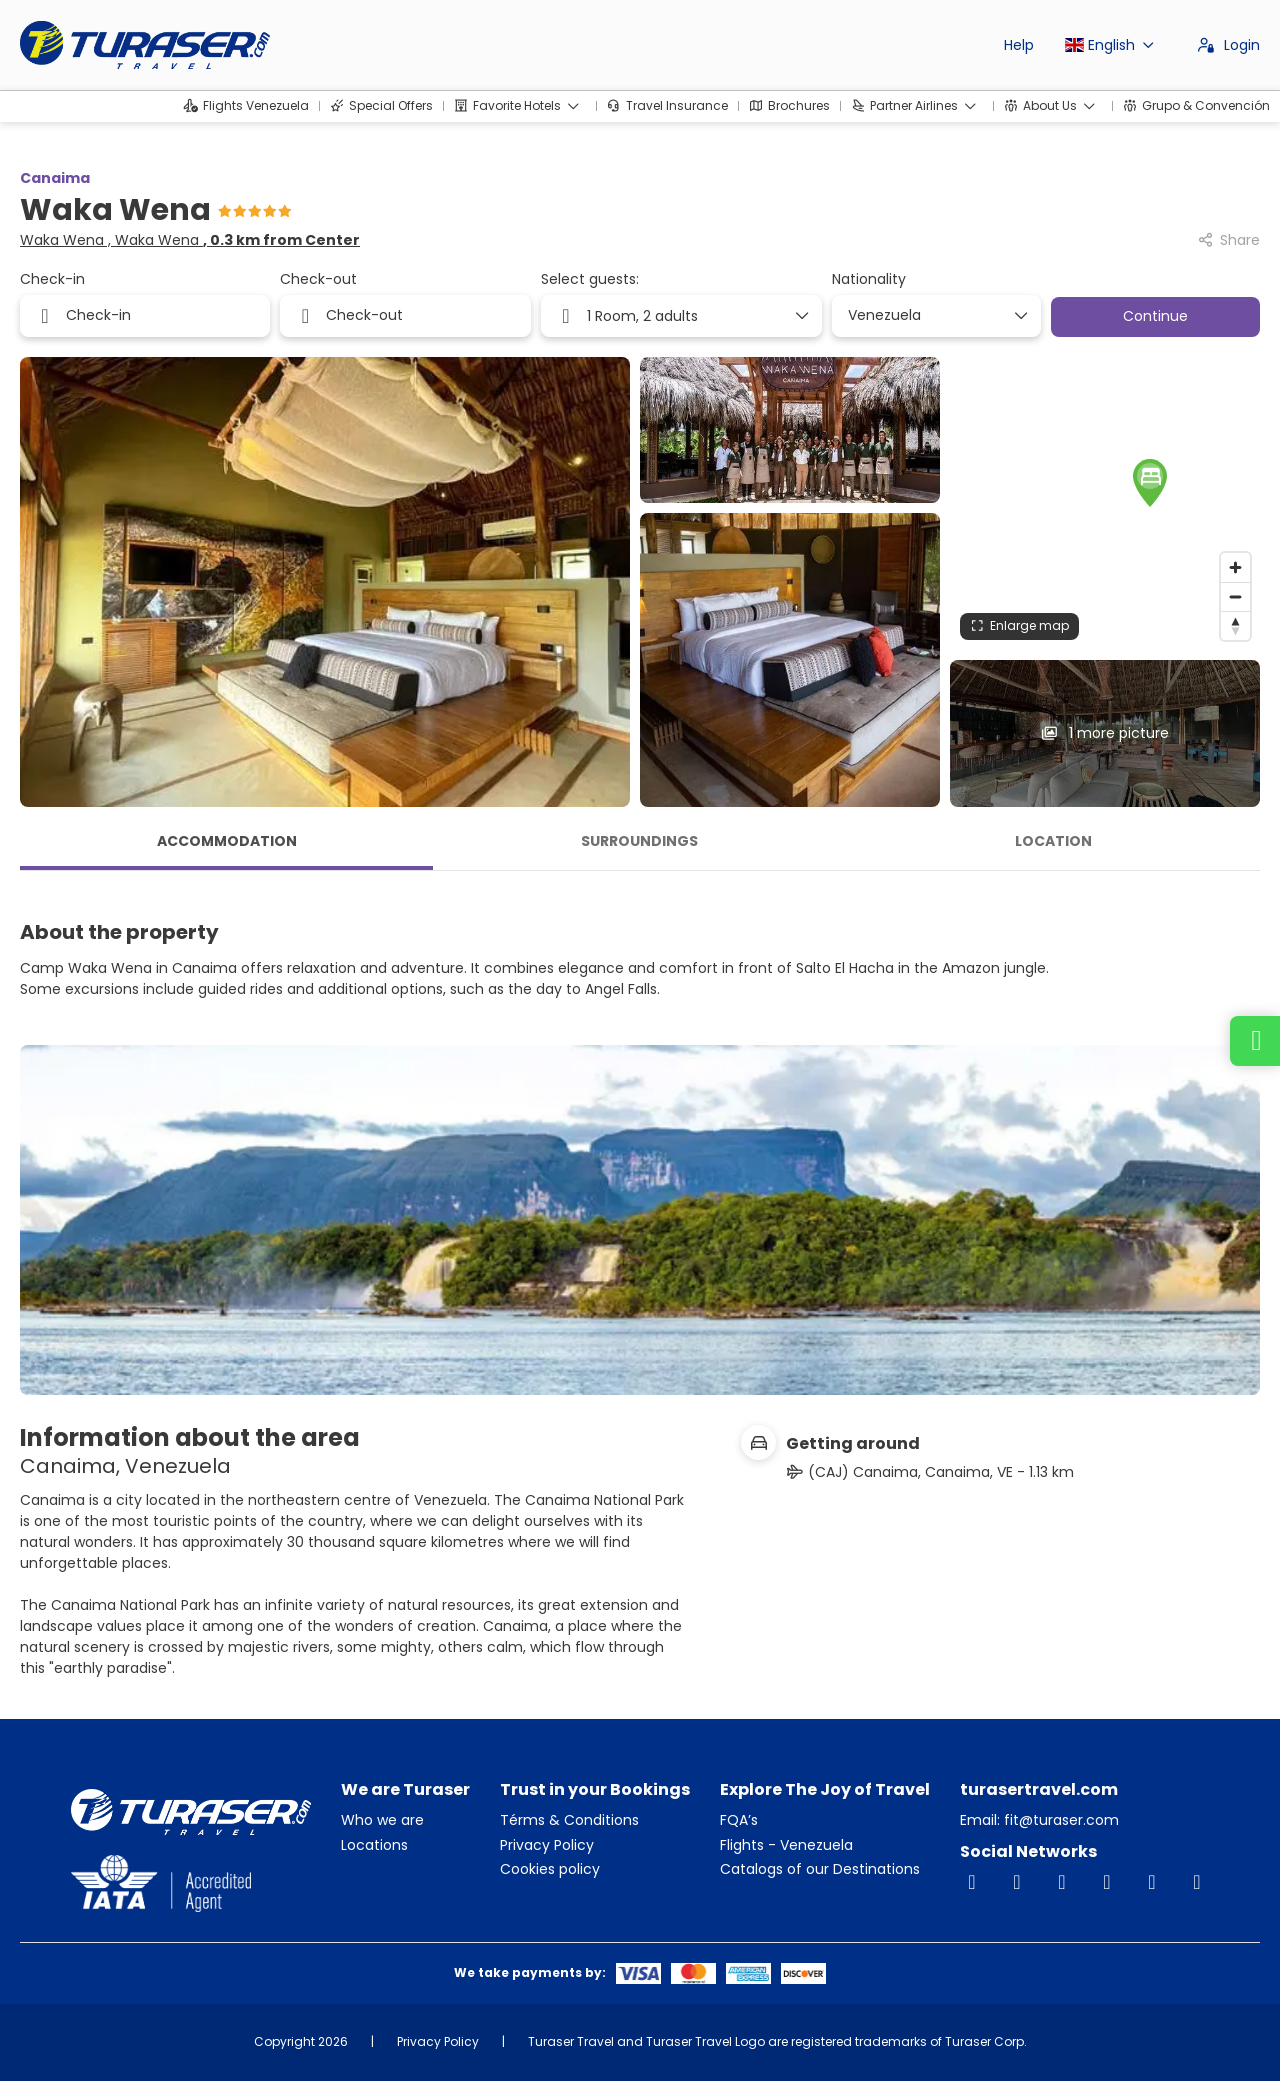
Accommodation (227, 841)
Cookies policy (550, 1869)
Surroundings (639, 841)
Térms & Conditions (569, 1820)
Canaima (55, 178)
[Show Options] (1020, 316)
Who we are (382, 1820)
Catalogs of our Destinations (820, 1869)
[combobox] (929, 315)
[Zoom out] (1235, 596)
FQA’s (739, 1820)
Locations (374, 1845)
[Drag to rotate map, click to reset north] (1235, 625)
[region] (1105, 503)
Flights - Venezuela (786, 1845)
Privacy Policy (547, 1845)
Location (1053, 841)
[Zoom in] (1235, 567)
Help (1019, 45)
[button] (1105, 479)
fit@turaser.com (1059, 1820)
